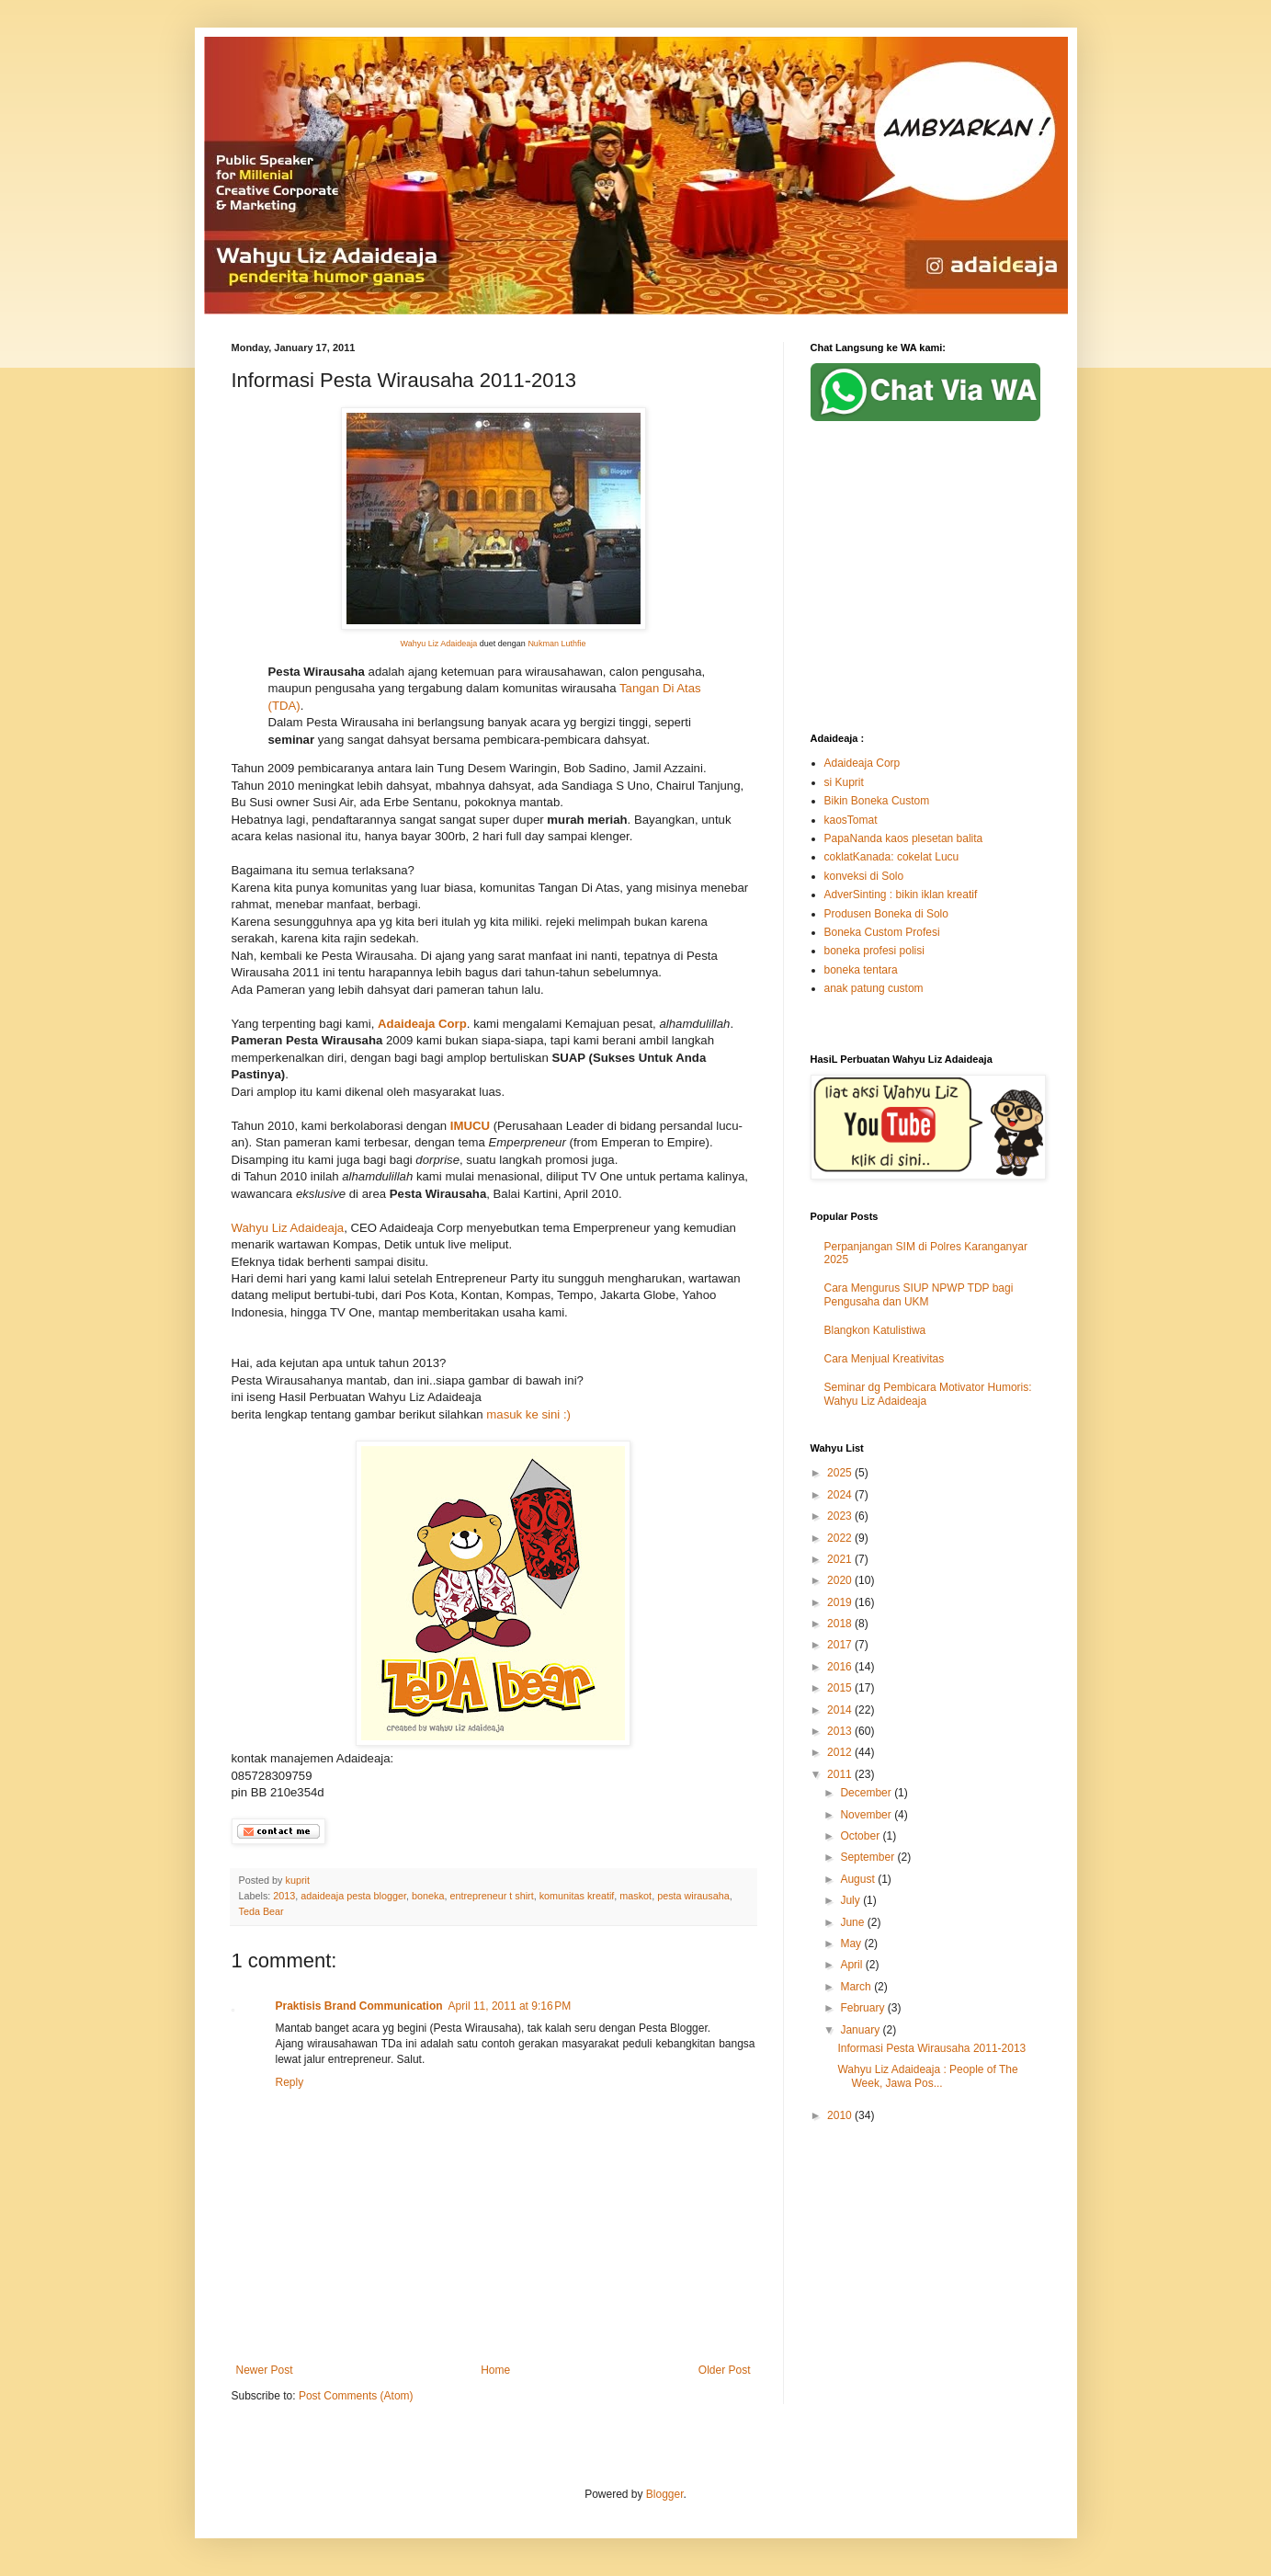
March (857, 1986)
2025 (841, 1472)
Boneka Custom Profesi (882, 932)
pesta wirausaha (693, 1895)
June (853, 1922)
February (863, 2007)
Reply (290, 2082)
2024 (841, 1494)
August (859, 1879)
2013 (284, 1895)
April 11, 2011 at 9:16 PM (510, 2006)
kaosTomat (851, 820)
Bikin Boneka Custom (877, 800)
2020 (841, 1580)
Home (495, 2370)
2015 (841, 1687)
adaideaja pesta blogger (353, 1895)
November (867, 1814)
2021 (841, 1559)
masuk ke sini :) (527, 1414)
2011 (841, 1774)
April (852, 1964)
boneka (428, 1895)
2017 (841, 1644)
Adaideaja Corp (862, 763)
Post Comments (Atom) (356, 2395)
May (852, 1943)
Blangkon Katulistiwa (875, 1330)
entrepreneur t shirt (491, 1895)
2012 (841, 1752)
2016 (841, 1666)
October (861, 1835)
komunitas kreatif (577, 1895)
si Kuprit (844, 782)
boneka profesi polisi (874, 950)
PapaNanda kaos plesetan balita (903, 838)
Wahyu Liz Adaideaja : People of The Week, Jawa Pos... (927, 2076)
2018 (841, 1623)
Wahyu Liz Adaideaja (439, 643)
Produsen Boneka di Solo (886, 913)
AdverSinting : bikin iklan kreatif (901, 894)
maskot (635, 1895)
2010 (841, 2115)
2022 (841, 1538)
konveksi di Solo (864, 876)
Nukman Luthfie (556, 643)
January (861, 2029)
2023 (841, 1516)
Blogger (665, 2494)
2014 (841, 1710)
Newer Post (264, 2370)
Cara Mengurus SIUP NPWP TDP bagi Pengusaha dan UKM (919, 1294)
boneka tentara (861, 969)
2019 (841, 1602)
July (851, 1900)
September (868, 1857)
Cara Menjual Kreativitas (884, 1358)
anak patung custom (874, 988)
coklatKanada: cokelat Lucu (891, 856)
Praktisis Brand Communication (359, 2006)
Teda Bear (261, 1911)
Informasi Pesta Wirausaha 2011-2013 (931, 2048)
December (867, 1792)
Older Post (724, 2370)
